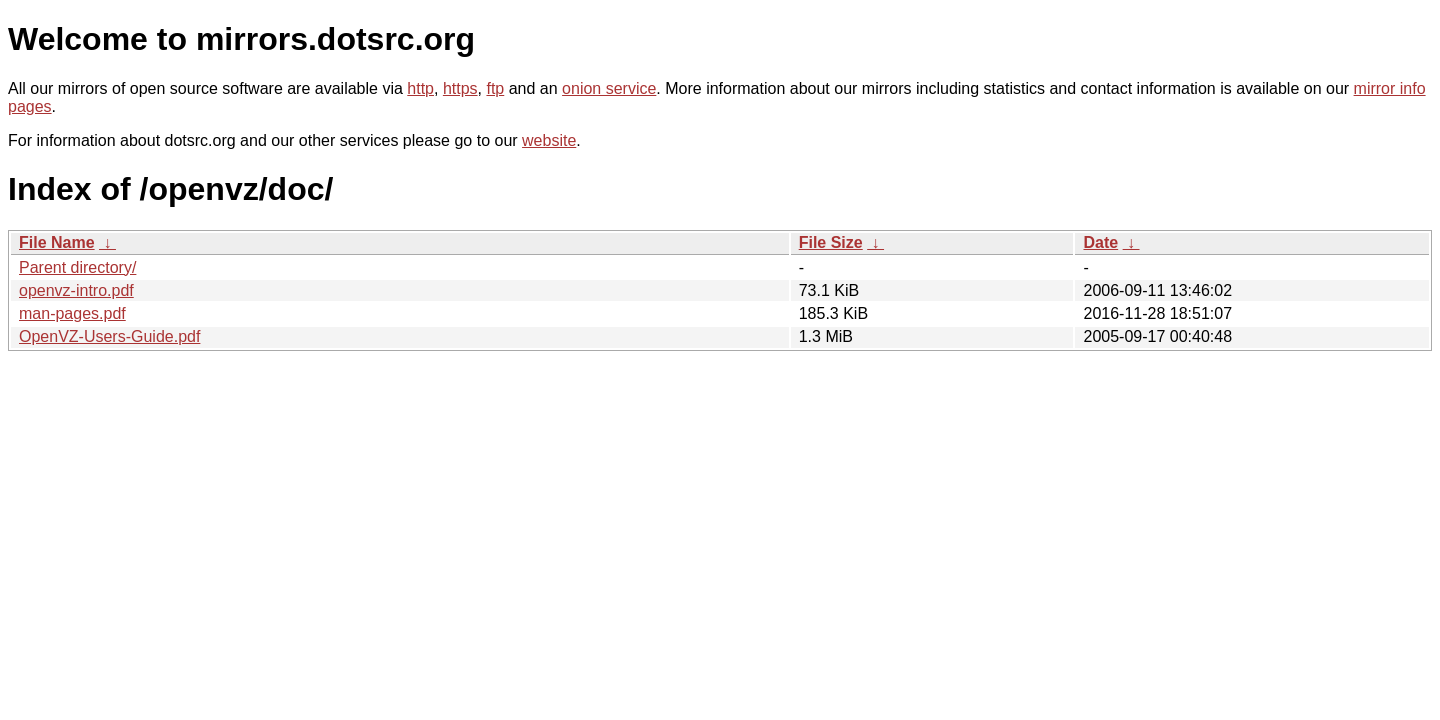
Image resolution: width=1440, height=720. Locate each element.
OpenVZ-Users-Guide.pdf (109, 336)
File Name (57, 242)
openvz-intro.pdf (76, 290)
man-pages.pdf (72, 313)
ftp (495, 88)
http (420, 88)
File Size (831, 242)
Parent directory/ (77, 267)
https (460, 88)
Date (1100, 242)
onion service (609, 88)
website (549, 140)
